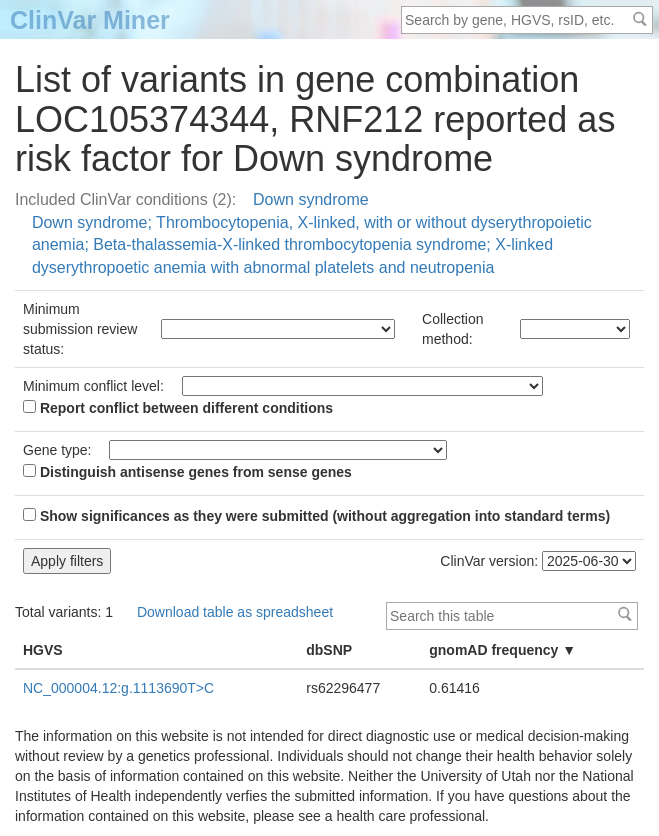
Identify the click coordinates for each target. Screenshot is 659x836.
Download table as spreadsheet (235, 612)
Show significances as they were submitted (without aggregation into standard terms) (316, 516)
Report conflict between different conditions (178, 408)
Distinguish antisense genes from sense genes (187, 472)
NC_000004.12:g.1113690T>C (118, 688)
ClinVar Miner (90, 20)
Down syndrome (311, 199)
